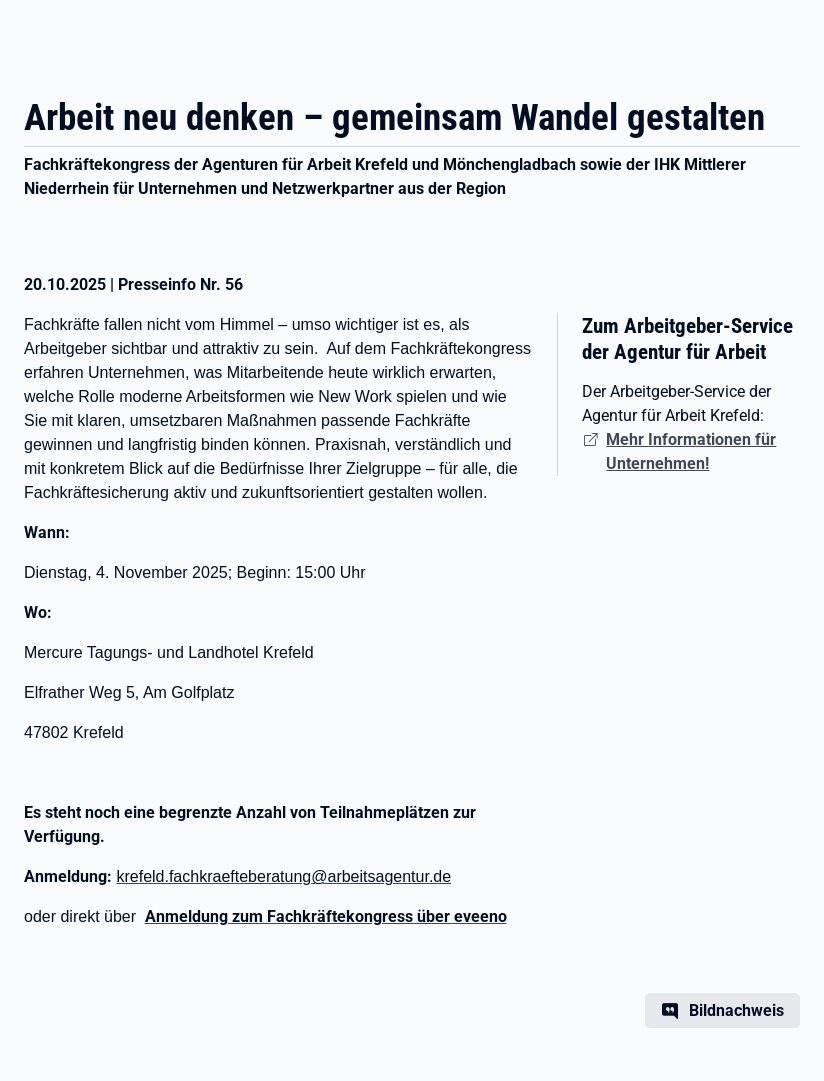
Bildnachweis (736, 1010)
